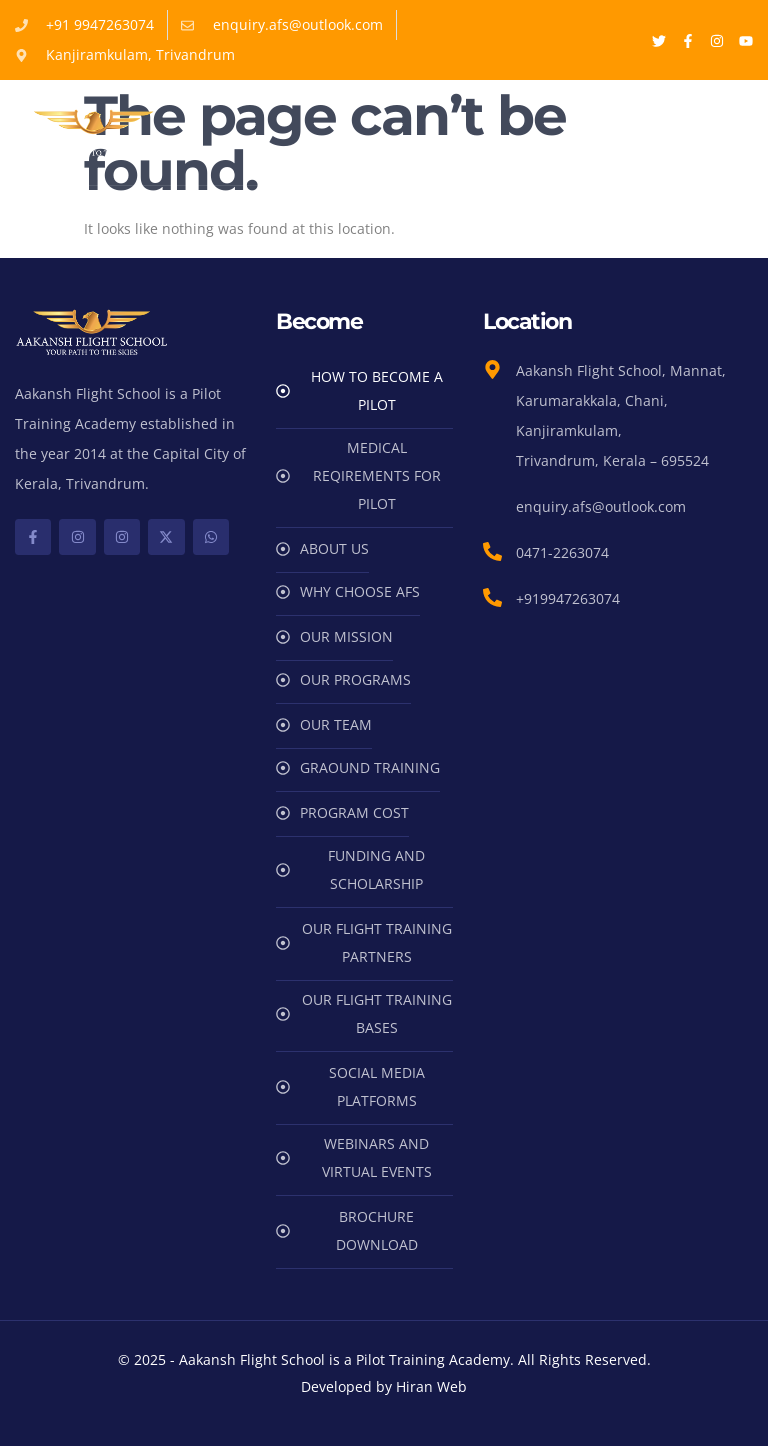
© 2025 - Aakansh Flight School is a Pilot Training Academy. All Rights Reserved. (384, 1359)
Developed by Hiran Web (384, 1386)
